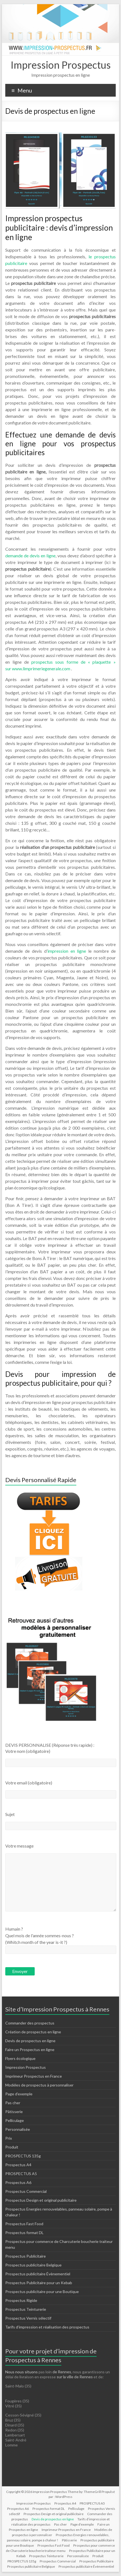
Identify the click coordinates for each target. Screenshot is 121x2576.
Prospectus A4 (18, 2164)
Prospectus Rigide (21, 2300)
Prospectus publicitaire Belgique (33, 2265)
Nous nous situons (22, 2371)
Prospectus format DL (24, 2232)
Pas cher (12, 2102)
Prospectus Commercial (26, 2191)
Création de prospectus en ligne (33, 2031)
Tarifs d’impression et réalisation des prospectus (47, 2327)
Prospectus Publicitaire (25, 2256)
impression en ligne (66, 951)
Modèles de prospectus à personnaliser (39, 2085)
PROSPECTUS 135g (23, 2155)
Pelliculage (14, 2120)
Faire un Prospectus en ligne (29, 2049)
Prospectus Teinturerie (25, 2309)
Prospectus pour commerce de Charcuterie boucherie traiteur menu (60, 2548)
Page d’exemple (18, 2093)
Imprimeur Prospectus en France (33, 2076)
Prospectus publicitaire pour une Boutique (42, 2291)
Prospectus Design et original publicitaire (41, 2200)
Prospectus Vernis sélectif (28, 2318)
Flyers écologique (20, 2058)
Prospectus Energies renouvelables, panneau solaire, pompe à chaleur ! (58, 2537)
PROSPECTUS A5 (21, 2173)
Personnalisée (17, 2129)
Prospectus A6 (18, 2182)
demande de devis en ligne (30, 555)
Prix (8, 2138)
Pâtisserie (14, 2111)
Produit (11, 2147)
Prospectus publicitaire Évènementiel (37, 2273)
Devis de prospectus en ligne (30, 2040)
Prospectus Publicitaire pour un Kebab (38, 2282)
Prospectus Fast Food (24, 2223)
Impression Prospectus (61, 65)
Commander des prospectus (29, 2023)
